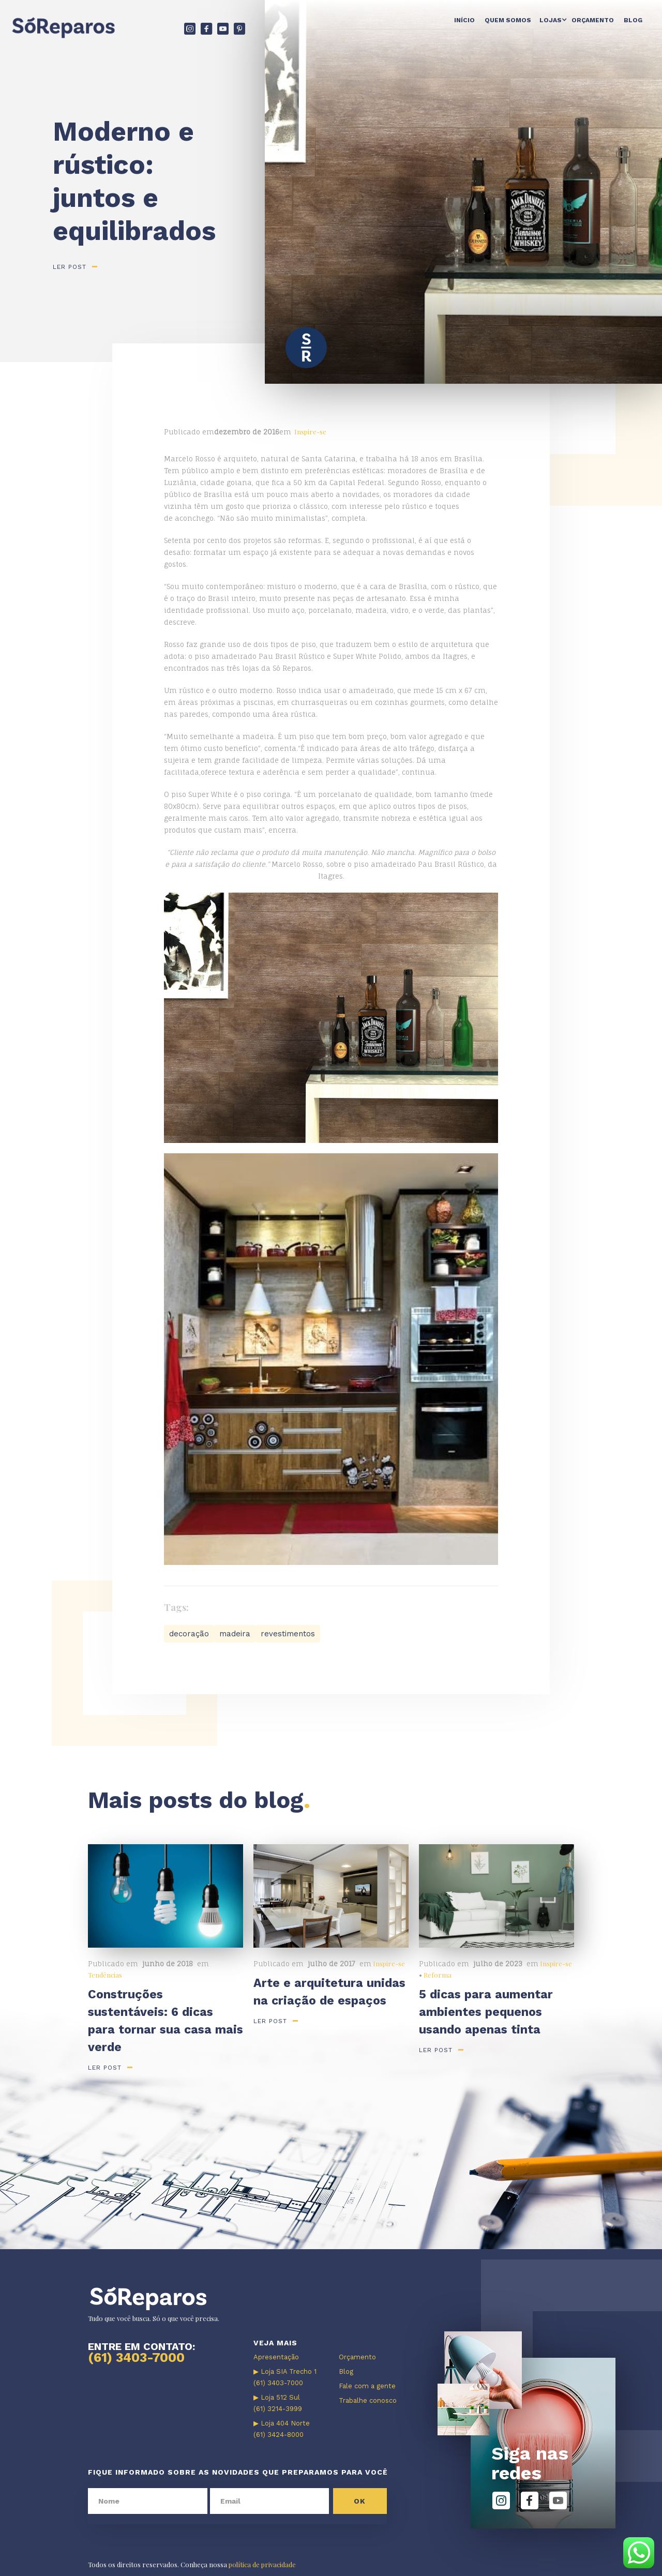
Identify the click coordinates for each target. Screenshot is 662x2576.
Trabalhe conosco (368, 2400)
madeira (234, 1633)
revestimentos (288, 1633)
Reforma (438, 1974)
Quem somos (508, 20)
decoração (189, 1633)
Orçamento (592, 20)
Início (464, 20)
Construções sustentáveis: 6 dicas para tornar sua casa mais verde (165, 2020)
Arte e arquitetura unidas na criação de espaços (329, 1992)
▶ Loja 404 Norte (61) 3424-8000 (281, 2428)
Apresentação (276, 2357)
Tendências (105, 1974)
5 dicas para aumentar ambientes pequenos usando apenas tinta (486, 2012)
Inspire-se (310, 431)
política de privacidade (262, 2564)
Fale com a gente (367, 2386)
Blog (633, 20)
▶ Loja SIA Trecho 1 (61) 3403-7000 (285, 2377)
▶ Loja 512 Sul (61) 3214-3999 (277, 2403)
